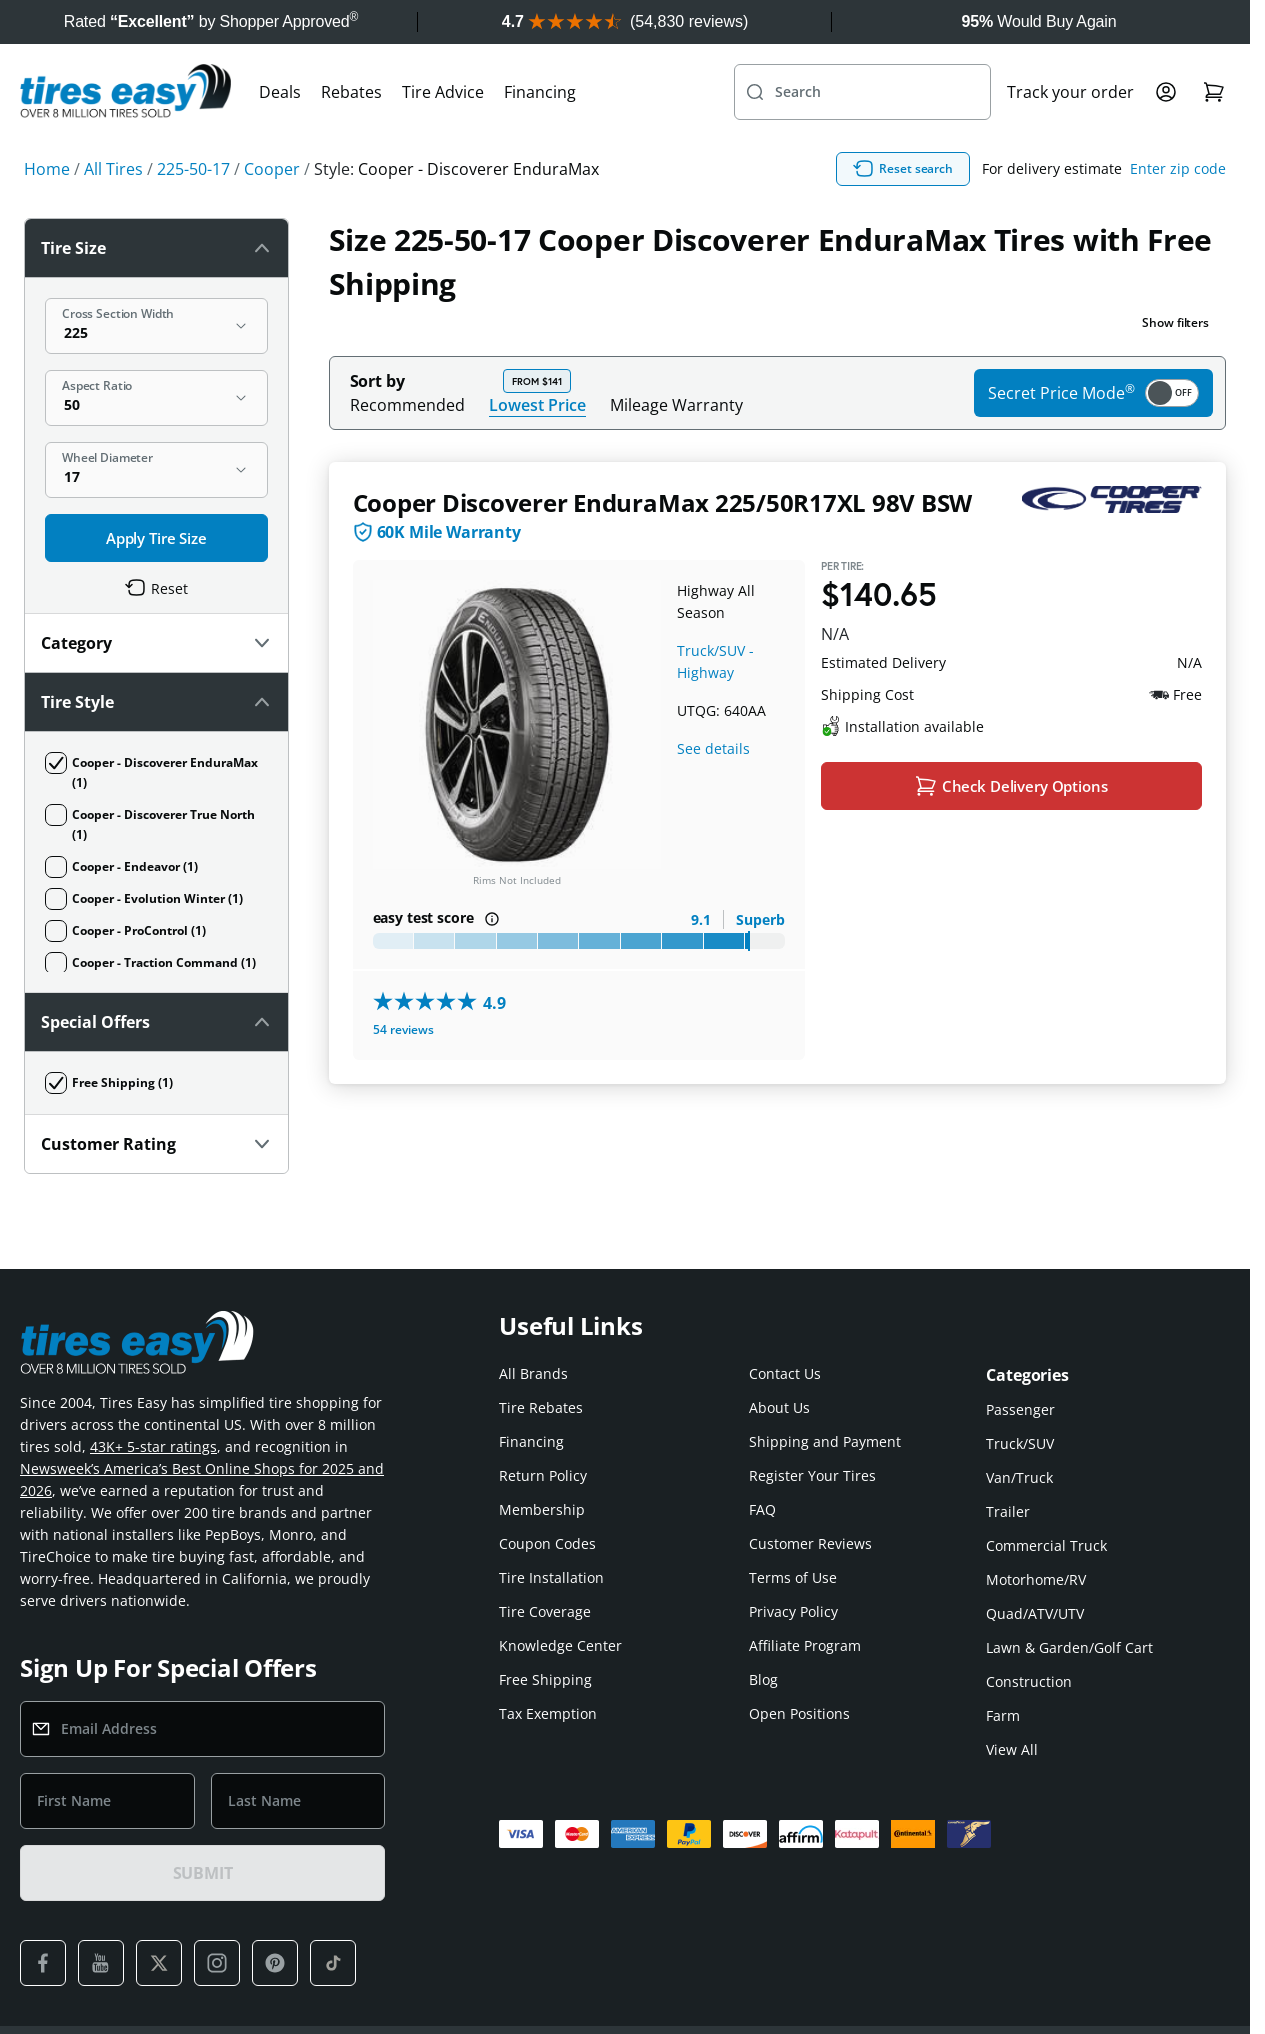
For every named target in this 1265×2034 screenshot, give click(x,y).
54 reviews (403, 1073)
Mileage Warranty (676, 449)
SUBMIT (203, 1811)
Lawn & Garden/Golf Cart (1069, 1585)
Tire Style (156, 410)
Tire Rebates (541, 1345)
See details (713, 792)
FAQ (762, 1447)
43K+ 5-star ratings (153, 1384)
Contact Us (785, 1311)
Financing (540, 136)
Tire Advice (443, 136)
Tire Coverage (545, 1549)
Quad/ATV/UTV (1035, 1551)
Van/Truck (1019, 1415)
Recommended (407, 449)
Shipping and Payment (825, 1379)
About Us (779, 1345)
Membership (542, 1447)
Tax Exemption (548, 1651)
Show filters (1175, 366)
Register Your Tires (812, 1413)
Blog (763, 1617)
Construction (1029, 1619)
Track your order (1070, 136)
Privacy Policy (793, 1549)
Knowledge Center (560, 1583)
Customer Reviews (810, 1481)
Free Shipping (545, 1617)
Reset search (999, 213)
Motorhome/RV (1036, 1517)
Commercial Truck (1046, 1483)
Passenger (1020, 1347)
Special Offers (156, 469)
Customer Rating (156, 528)
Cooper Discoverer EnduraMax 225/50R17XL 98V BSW (663, 546)
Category (156, 351)
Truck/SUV (1020, 1381)
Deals (280, 136)
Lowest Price (537, 448)
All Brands (533, 1311)
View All (1012, 1687)
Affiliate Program (805, 1583)
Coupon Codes (547, 1481)
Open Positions (799, 1651)
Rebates (351, 136)
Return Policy (543, 1413)
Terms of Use (793, 1515)
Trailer (1008, 1449)
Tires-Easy (582, 1999)
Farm (1003, 1653)
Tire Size (156, 292)
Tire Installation (551, 1515)
